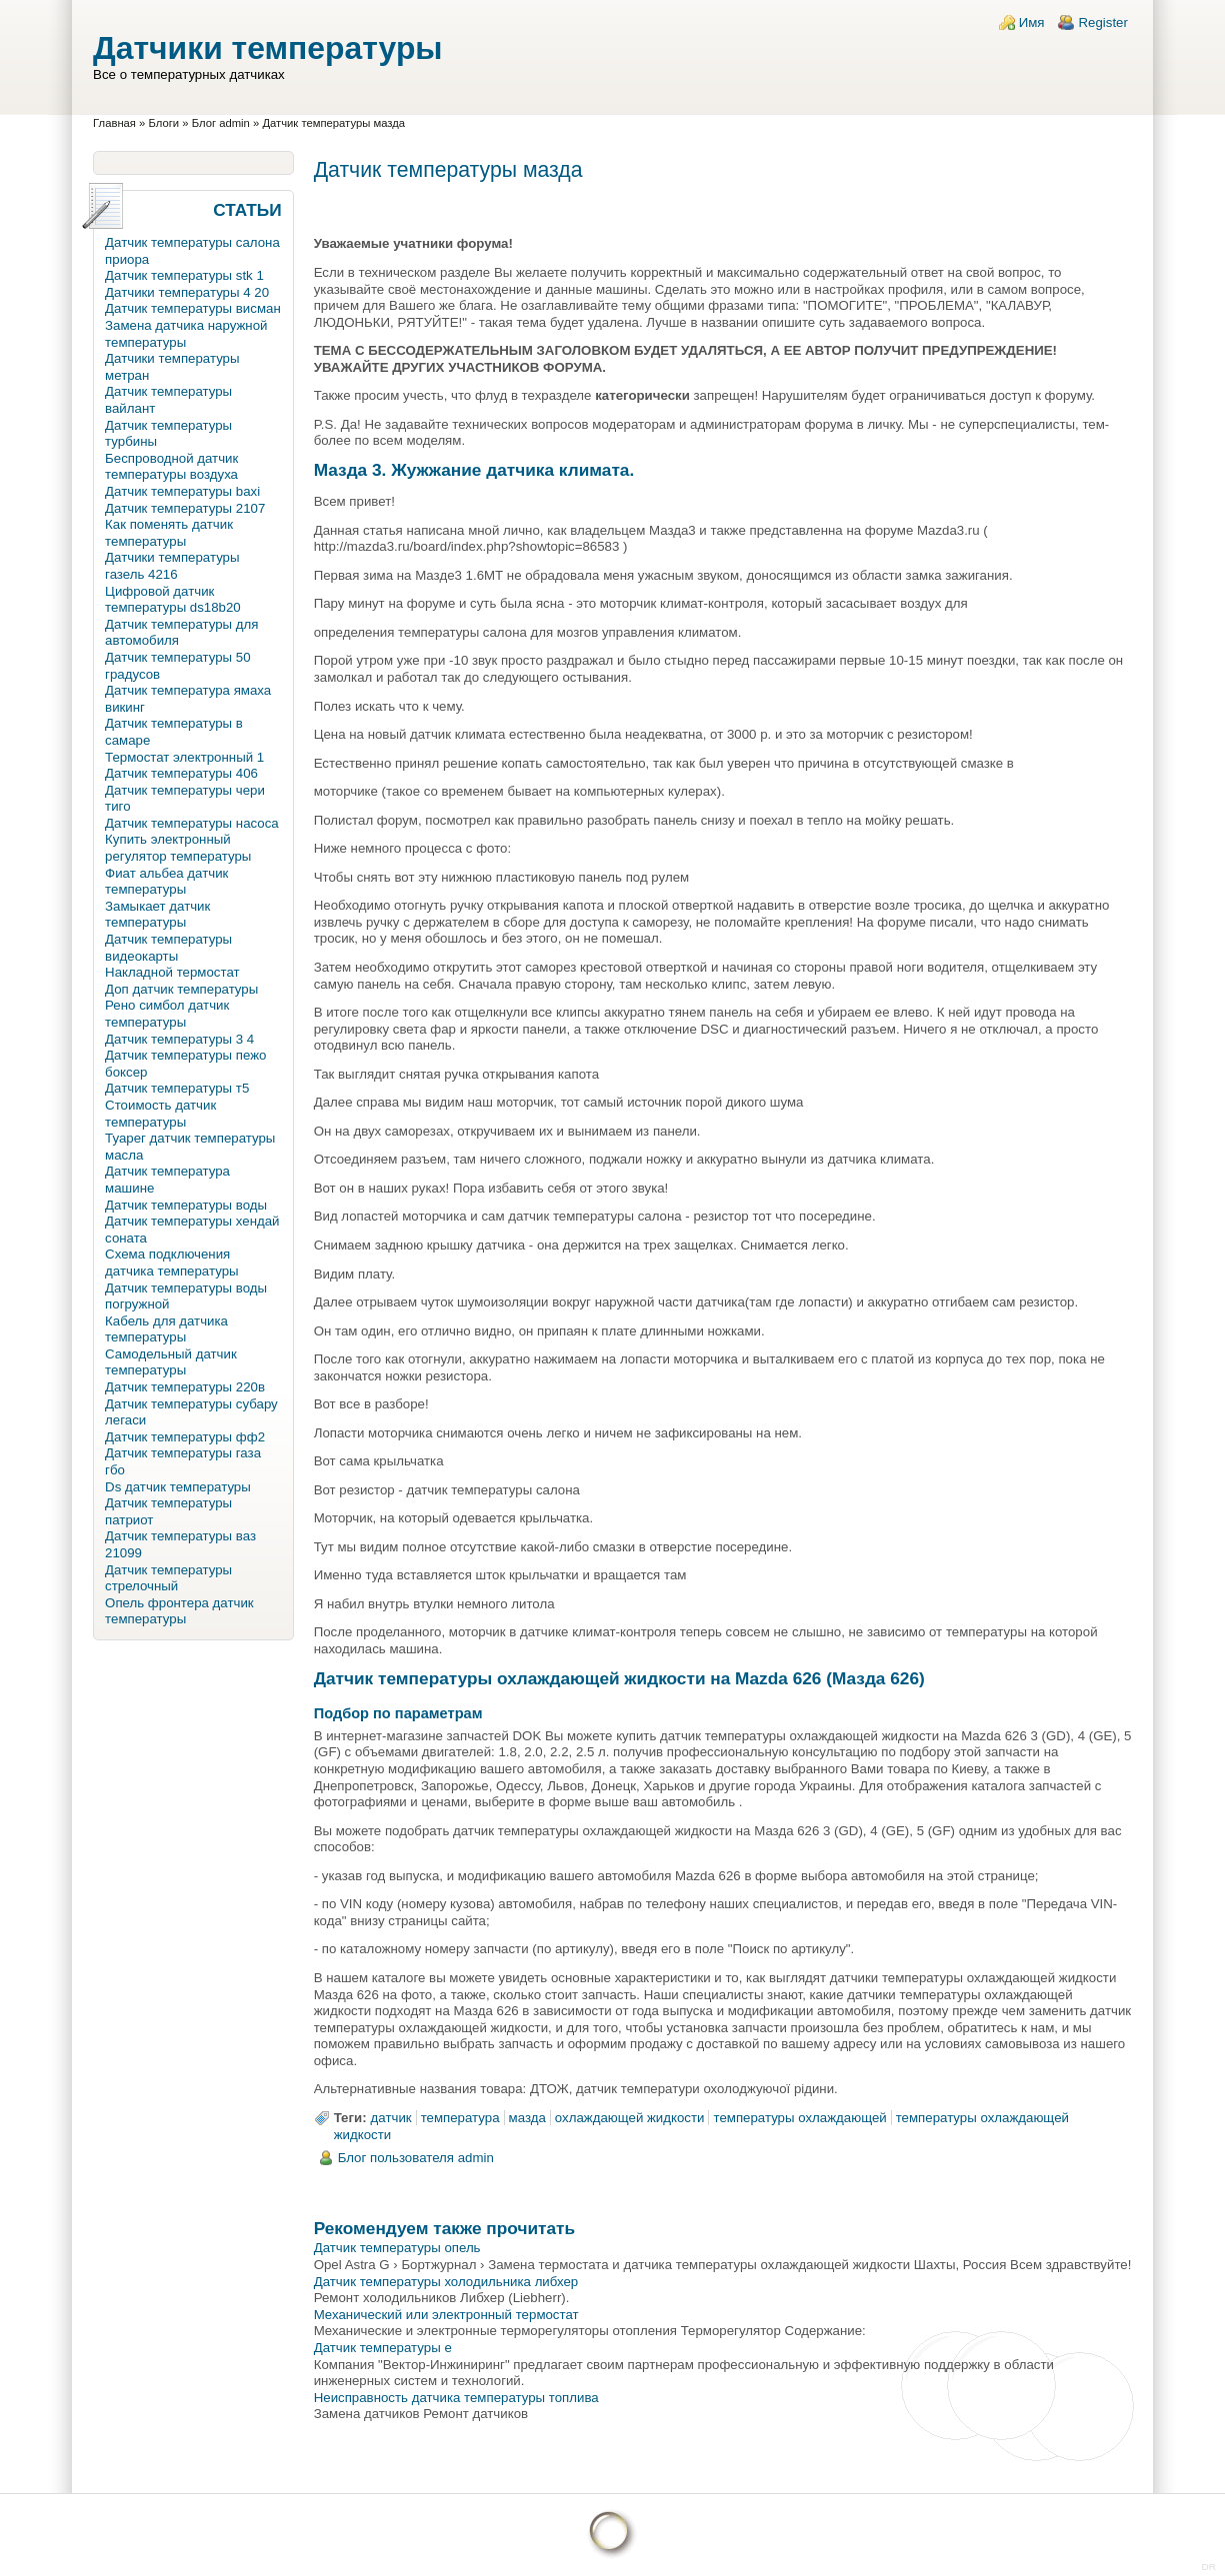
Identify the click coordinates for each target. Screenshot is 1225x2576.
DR (1209, 2566)
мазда (527, 2117)
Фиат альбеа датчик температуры (166, 882)
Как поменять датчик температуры (169, 533)
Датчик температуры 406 (181, 773)
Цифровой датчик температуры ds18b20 (173, 600)
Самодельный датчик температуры (171, 1362)
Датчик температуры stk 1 (184, 275)
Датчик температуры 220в (185, 1386)
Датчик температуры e (383, 2347)
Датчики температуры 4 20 (187, 292)
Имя (1032, 22)
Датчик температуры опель (397, 2247)
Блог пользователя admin (416, 2157)
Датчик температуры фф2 (185, 1436)
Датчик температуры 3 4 (179, 1039)
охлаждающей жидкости (630, 2117)
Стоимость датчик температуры (160, 1114)
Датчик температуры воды (186, 1205)
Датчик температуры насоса (192, 823)
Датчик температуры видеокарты (168, 948)
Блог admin (221, 123)
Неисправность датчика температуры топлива (456, 2397)
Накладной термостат (172, 972)
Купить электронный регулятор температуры (178, 848)
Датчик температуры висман (193, 308)
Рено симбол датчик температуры (167, 1014)
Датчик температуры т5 (177, 1088)
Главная (114, 123)
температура (460, 2117)
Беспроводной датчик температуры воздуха (171, 467)
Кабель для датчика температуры (166, 1329)
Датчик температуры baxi (182, 491)
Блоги (164, 123)
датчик (391, 2117)
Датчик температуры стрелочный (168, 1578)
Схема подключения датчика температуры (171, 1263)
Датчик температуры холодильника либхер (446, 2281)
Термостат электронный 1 (184, 757)
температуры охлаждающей (799, 2117)
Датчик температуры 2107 (185, 508)
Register (1102, 22)
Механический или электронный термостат (446, 2314)
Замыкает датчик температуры (157, 915)
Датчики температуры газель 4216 (172, 566)
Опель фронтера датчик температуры (179, 1611)
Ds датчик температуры (178, 1486)
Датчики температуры (267, 48)
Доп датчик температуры (181, 989)
